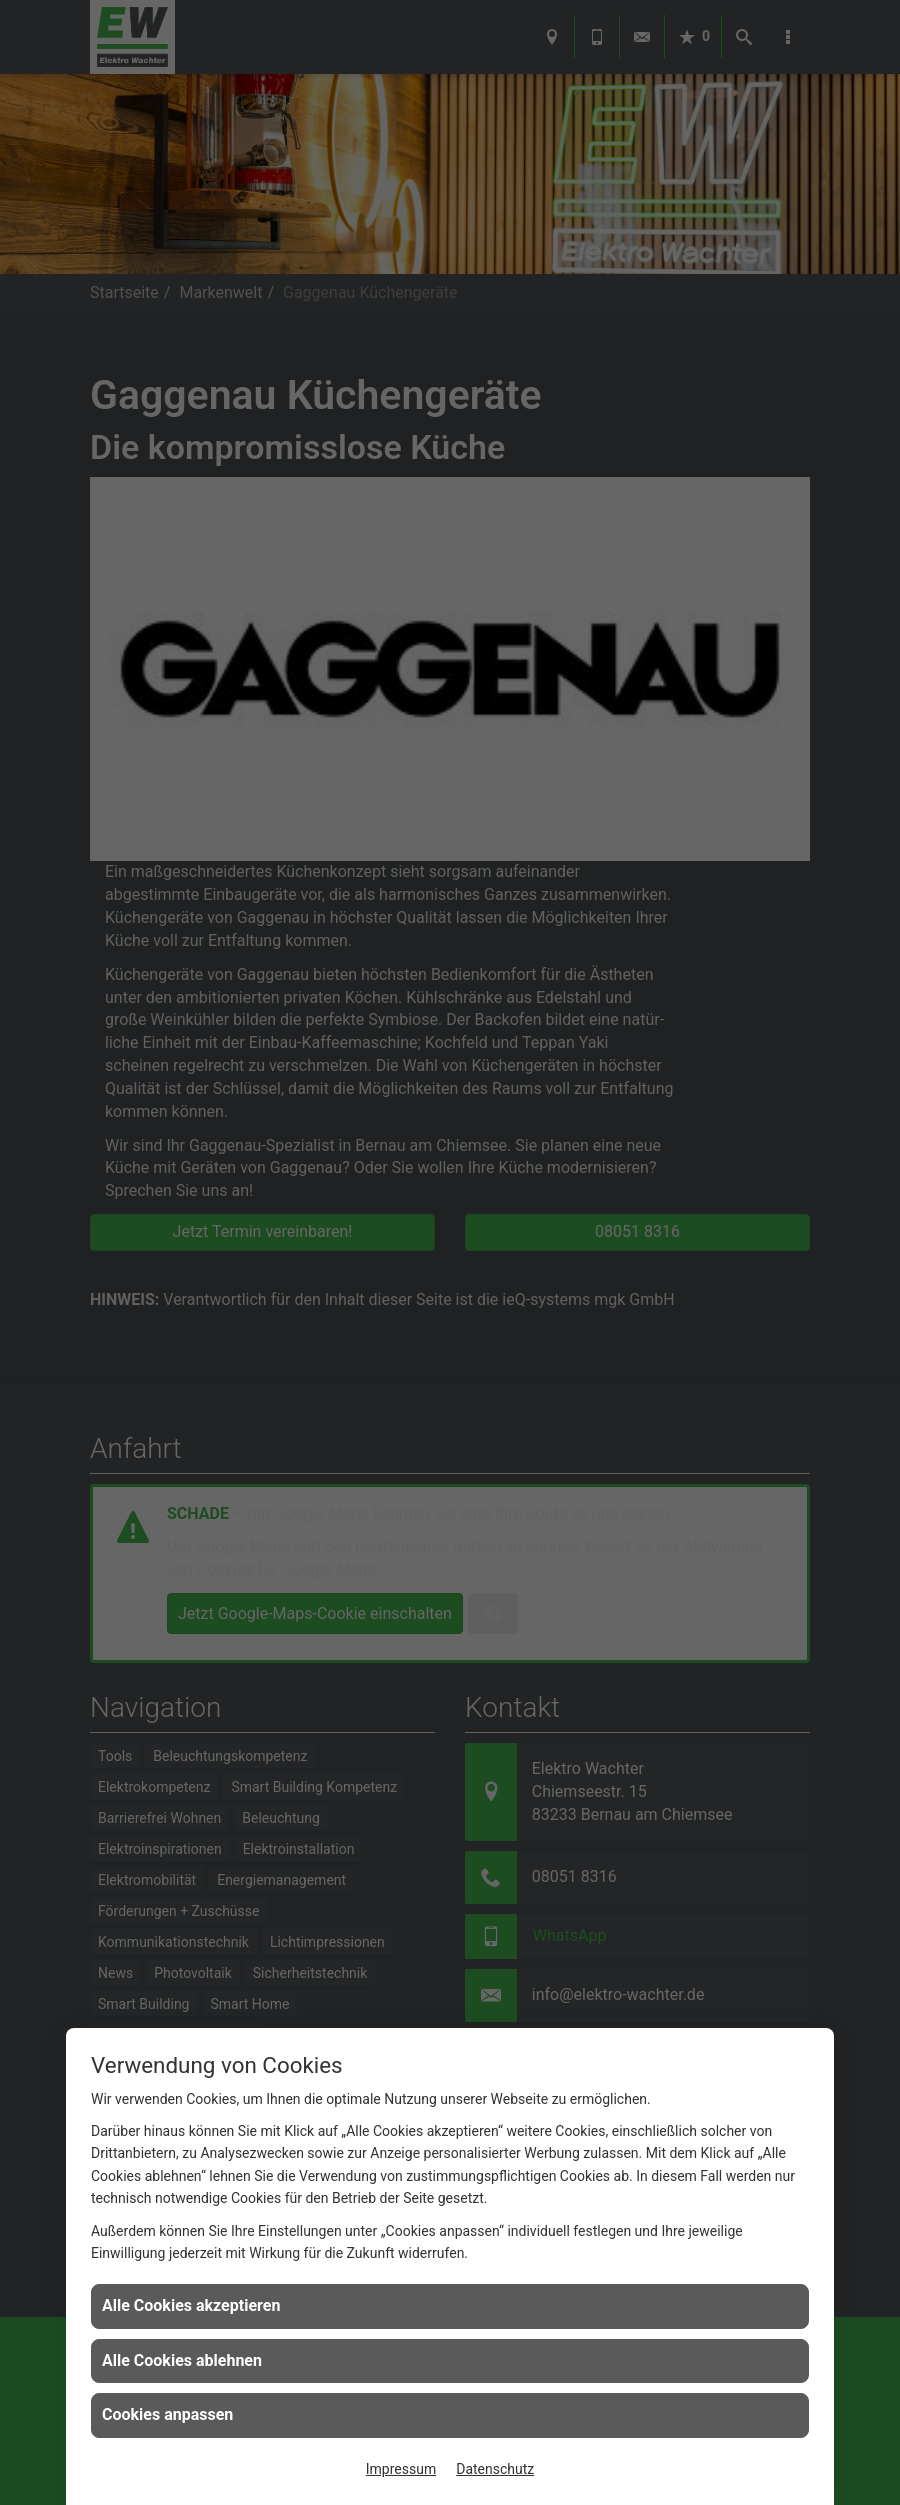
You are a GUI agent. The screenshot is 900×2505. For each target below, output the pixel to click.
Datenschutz (495, 2469)
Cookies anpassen (167, 2414)
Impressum (401, 2469)
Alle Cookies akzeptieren (191, 2305)
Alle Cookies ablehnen (182, 2360)
